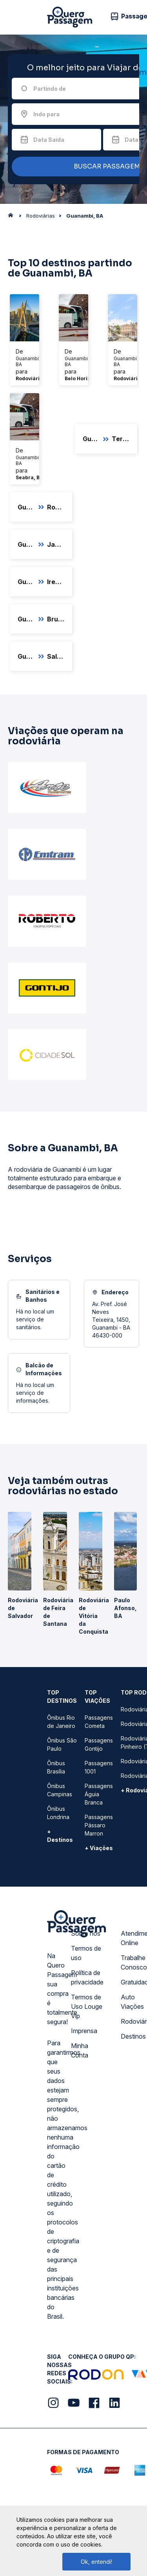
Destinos (133, 2036)
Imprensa (84, 2031)
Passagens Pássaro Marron (99, 1825)
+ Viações (99, 1848)
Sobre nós (85, 1933)
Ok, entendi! (96, 2561)
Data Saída (48, 139)
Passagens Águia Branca (99, 1794)
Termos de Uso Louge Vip (86, 2006)
